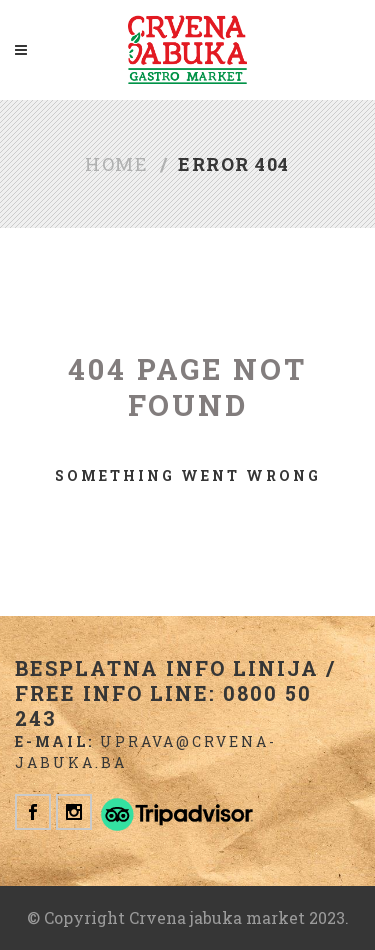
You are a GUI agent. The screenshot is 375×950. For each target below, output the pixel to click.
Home (116, 164)
